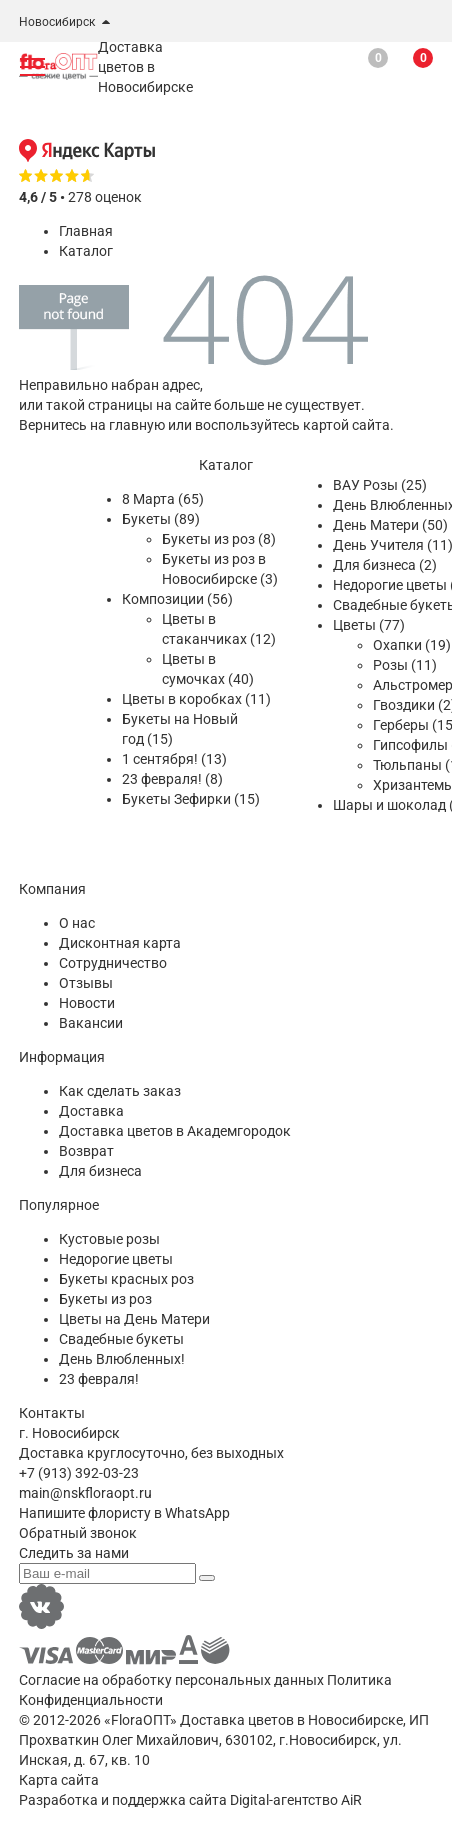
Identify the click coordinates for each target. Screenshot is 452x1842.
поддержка (149, 1800)
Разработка (58, 1800)
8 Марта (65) (163, 499)
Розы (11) (405, 665)
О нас (77, 923)
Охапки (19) (412, 645)
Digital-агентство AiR (296, 1800)
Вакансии (91, 1023)
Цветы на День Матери (134, 1319)
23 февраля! (99, 1379)
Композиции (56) (177, 599)
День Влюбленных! (122, 1359)
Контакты (52, 1413)
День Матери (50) (390, 525)
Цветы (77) (369, 625)
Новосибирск (57, 22)
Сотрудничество (113, 963)
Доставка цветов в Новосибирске (291, 1720)
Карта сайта (59, 1780)
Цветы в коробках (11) (196, 699)
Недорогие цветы (116, 1259)
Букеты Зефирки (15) (191, 799)
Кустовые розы (109, 1239)
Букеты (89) (161, 519)
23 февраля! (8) (172, 779)
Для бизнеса (100, 1171)
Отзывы (86, 983)
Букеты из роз (105, 1299)
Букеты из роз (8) (219, 539)
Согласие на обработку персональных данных (171, 1680)
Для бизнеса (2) (385, 565)
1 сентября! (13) (174, 759)
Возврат (86, 1151)
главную (137, 425)
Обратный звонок (78, 1533)
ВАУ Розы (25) (380, 485)
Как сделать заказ (120, 1091)
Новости (87, 1003)
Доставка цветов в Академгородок (175, 1131)
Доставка (91, 1111)
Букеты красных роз (126, 1279)
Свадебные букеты (121, 1339)
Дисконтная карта (120, 943)
